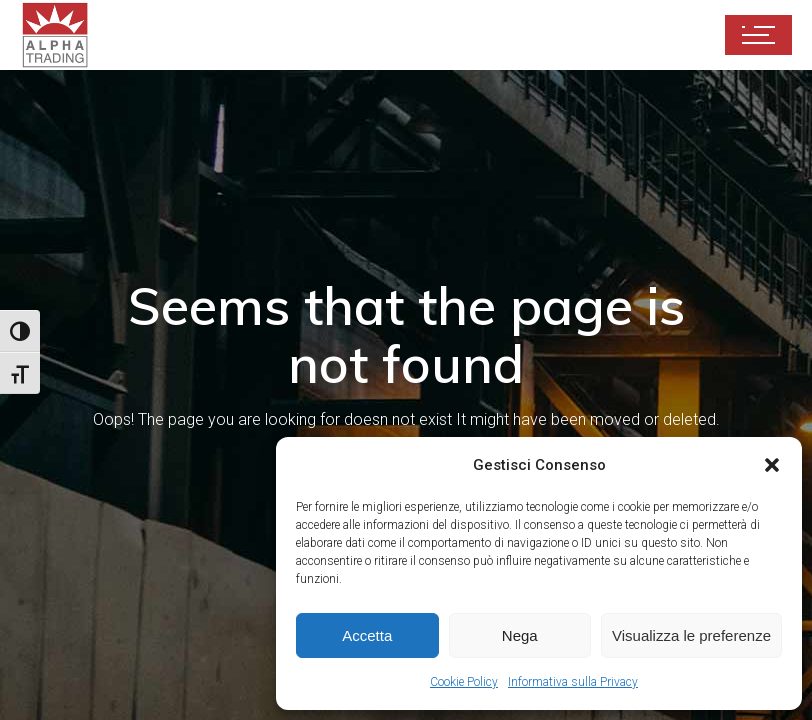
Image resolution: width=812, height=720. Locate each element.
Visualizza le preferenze (691, 635)
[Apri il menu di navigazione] (758, 35)
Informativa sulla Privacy (573, 682)
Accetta (367, 635)
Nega (520, 635)
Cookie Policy (464, 682)
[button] (772, 465)
